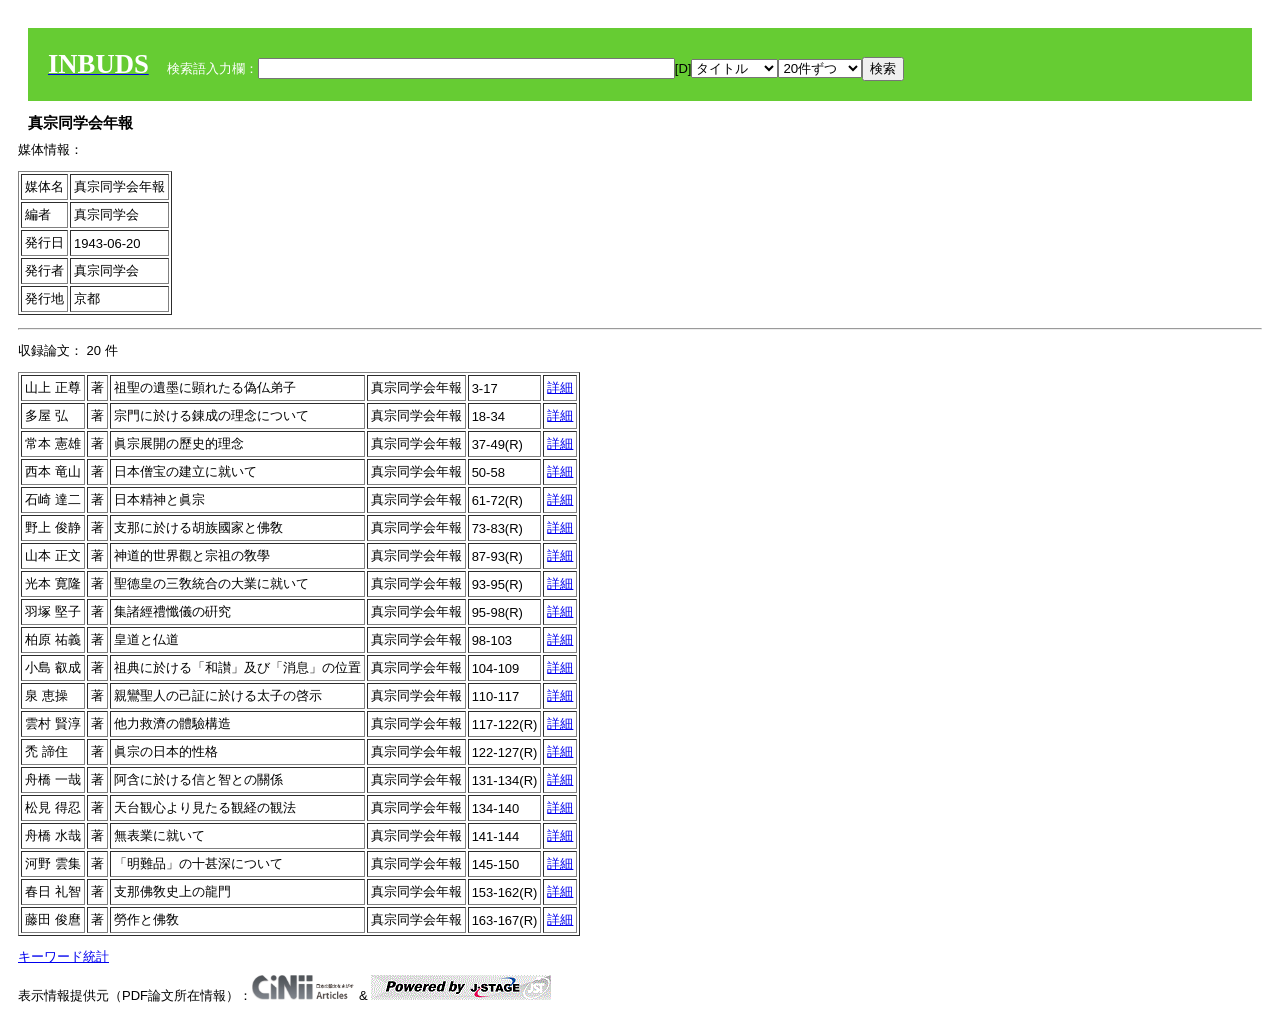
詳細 (560, 387)
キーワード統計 (63, 956)
